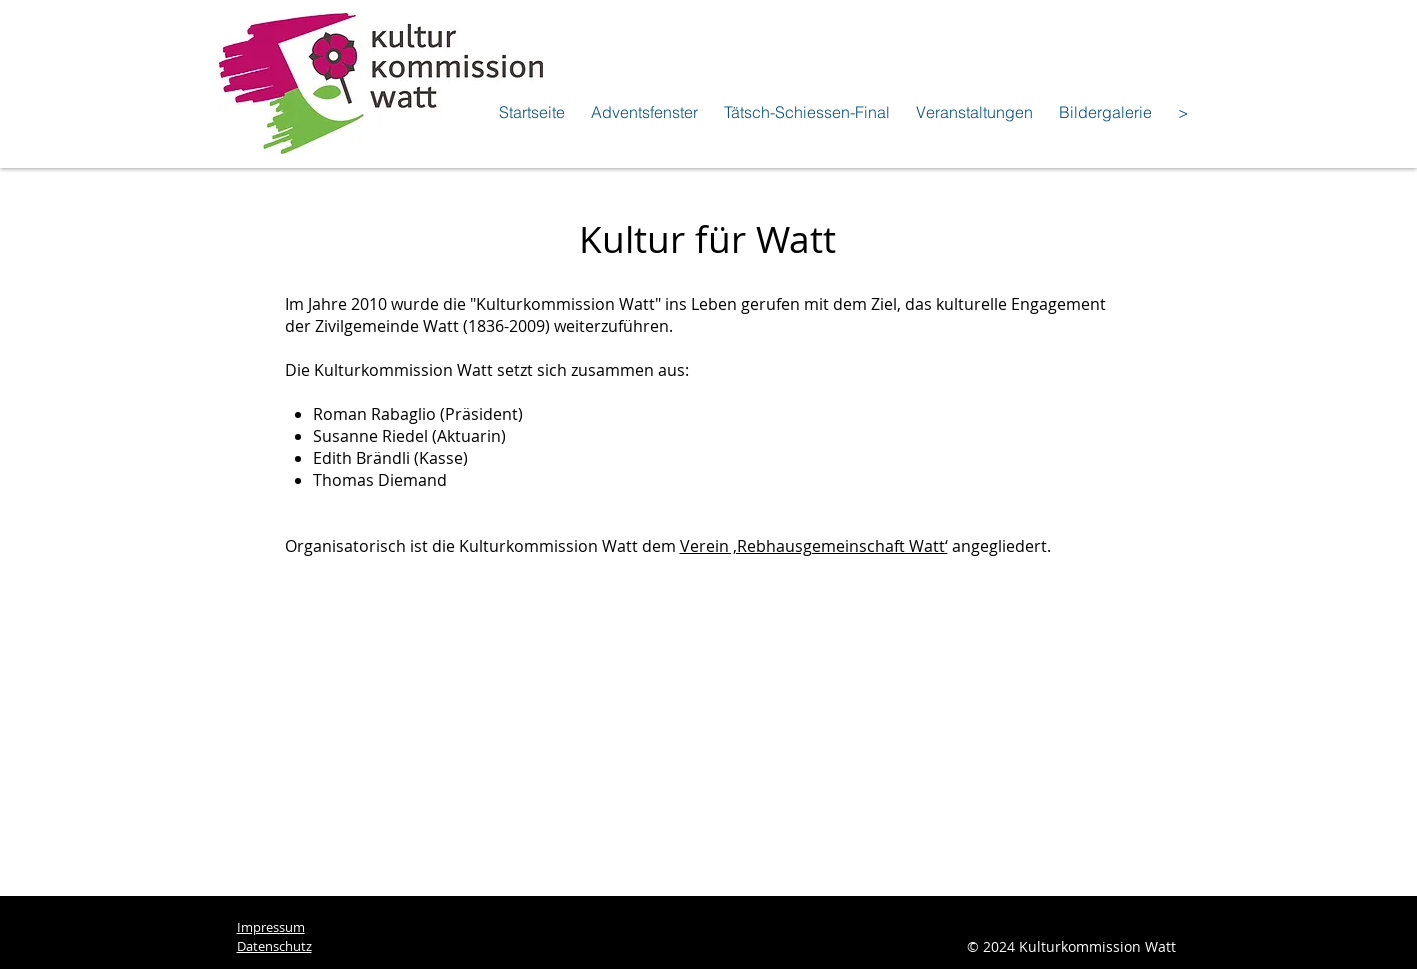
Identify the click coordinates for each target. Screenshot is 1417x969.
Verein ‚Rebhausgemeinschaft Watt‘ (814, 546)
